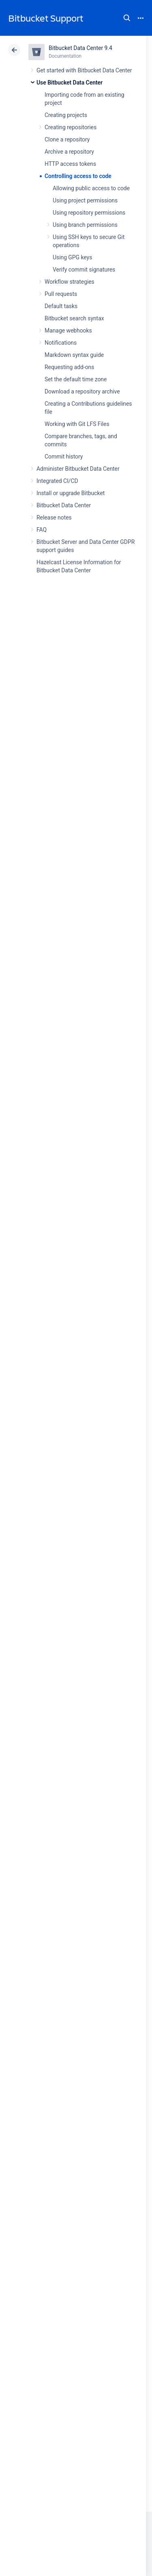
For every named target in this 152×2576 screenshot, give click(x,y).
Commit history (64, 456)
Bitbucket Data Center (63, 505)
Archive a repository (69, 151)
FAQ (41, 529)
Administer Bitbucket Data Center (78, 468)
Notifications (61, 342)
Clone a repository (67, 139)
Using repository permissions (89, 212)
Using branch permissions (85, 225)
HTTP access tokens (70, 164)
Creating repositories (70, 127)
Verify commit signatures (84, 269)
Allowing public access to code (91, 188)
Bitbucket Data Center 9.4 (80, 48)
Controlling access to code (78, 176)
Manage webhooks (68, 330)
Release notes (54, 517)
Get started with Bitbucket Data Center (84, 70)
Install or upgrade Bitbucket (70, 493)
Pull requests (61, 294)
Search (126, 17)
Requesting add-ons (69, 367)
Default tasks (61, 306)
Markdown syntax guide (74, 355)
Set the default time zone (76, 379)
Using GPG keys (72, 257)
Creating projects (66, 115)
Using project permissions (85, 200)
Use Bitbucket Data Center (69, 82)
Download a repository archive (82, 391)
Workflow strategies (69, 281)
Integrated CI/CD (57, 481)
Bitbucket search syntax (74, 318)
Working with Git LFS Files (77, 424)
